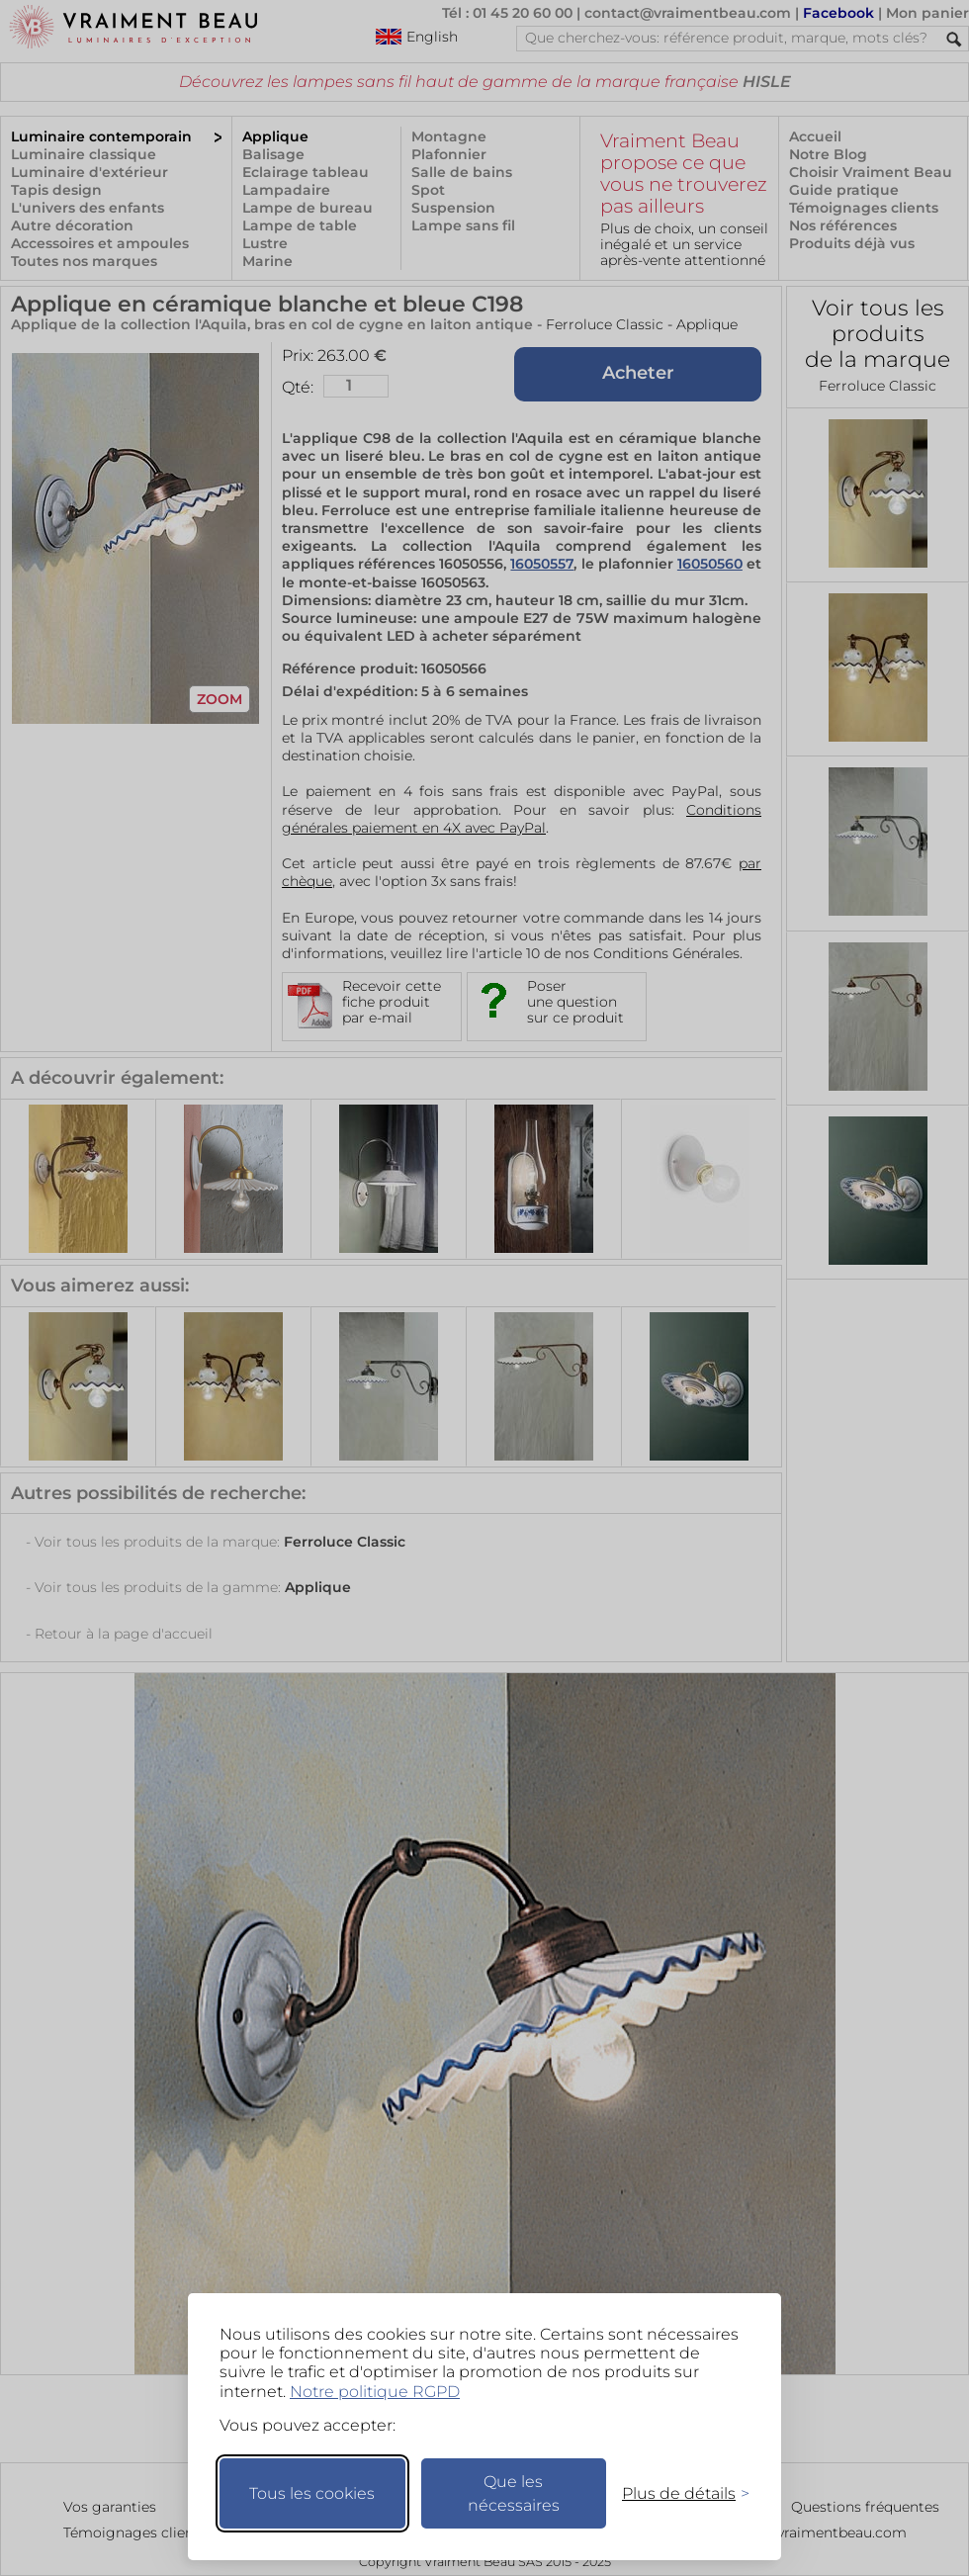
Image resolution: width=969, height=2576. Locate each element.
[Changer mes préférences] (676, 2493)
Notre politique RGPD (375, 2391)
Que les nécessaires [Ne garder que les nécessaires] (514, 2493)
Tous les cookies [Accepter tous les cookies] (312, 2493)
